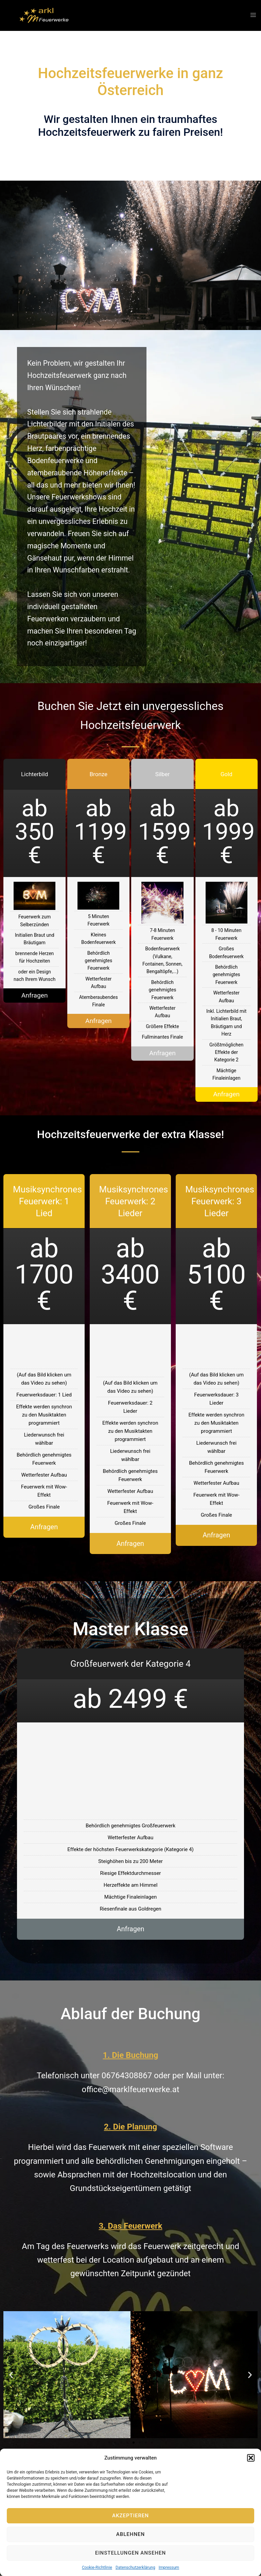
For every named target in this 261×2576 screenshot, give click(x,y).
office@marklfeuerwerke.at (130, 2090)
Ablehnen (130, 2534)
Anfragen (34, 995)
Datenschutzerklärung (135, 2567)
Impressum (169, 2567)
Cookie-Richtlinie (97, 2567)
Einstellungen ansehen (130, 2553)
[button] (250, 2457)
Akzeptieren (130, 2516)
